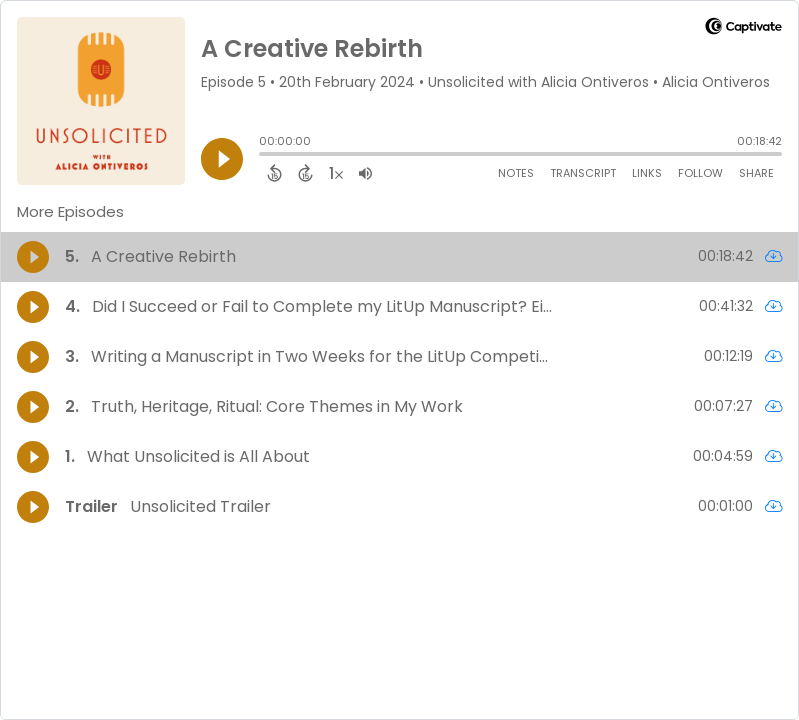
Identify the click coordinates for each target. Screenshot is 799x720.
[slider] (264, 156)
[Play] (222, 159)
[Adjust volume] (365, 173)
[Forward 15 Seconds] (305, 173)
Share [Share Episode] (756, 173)
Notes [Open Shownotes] (516, 173)
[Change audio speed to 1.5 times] (336, 173)
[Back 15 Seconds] (274, 173)
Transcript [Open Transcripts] (583, 173)
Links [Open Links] (647, 173)
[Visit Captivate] (743, 29)
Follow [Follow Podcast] (700, 173)
